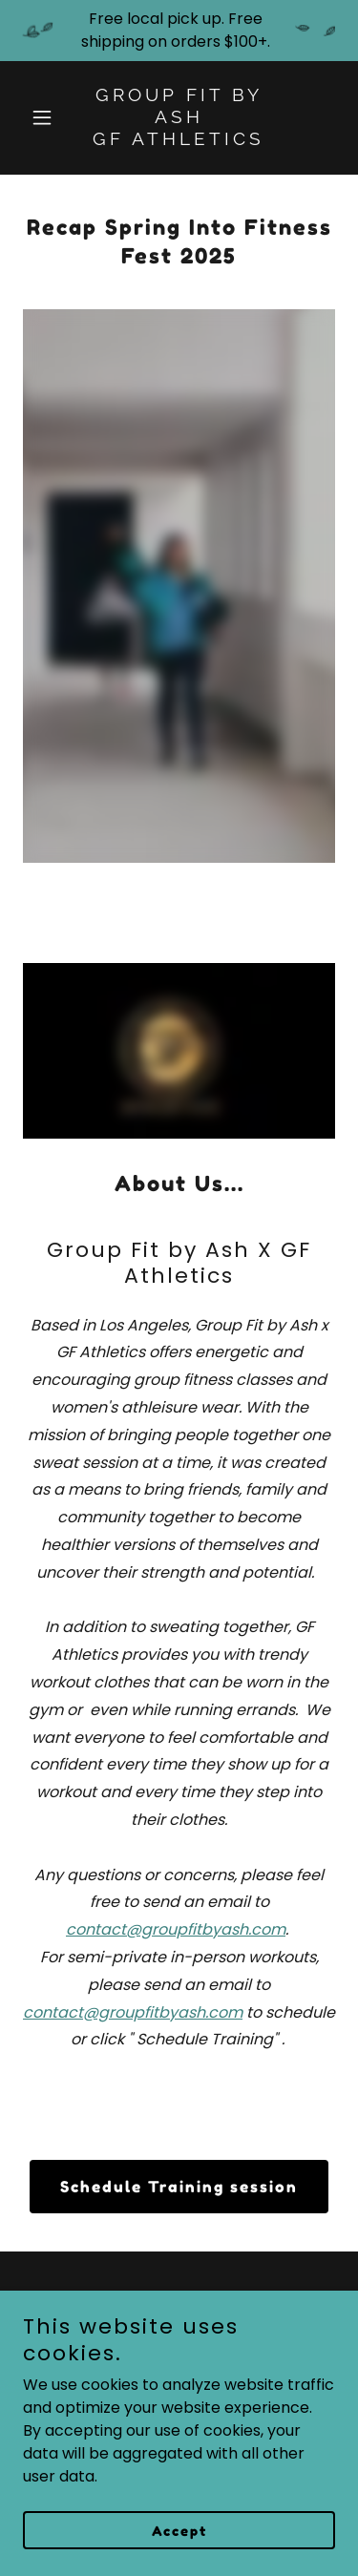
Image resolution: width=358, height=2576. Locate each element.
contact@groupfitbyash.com (175, 1929)
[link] (179, 140)
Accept (179, 2531)
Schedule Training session (179, 2186)
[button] (46, 117)
